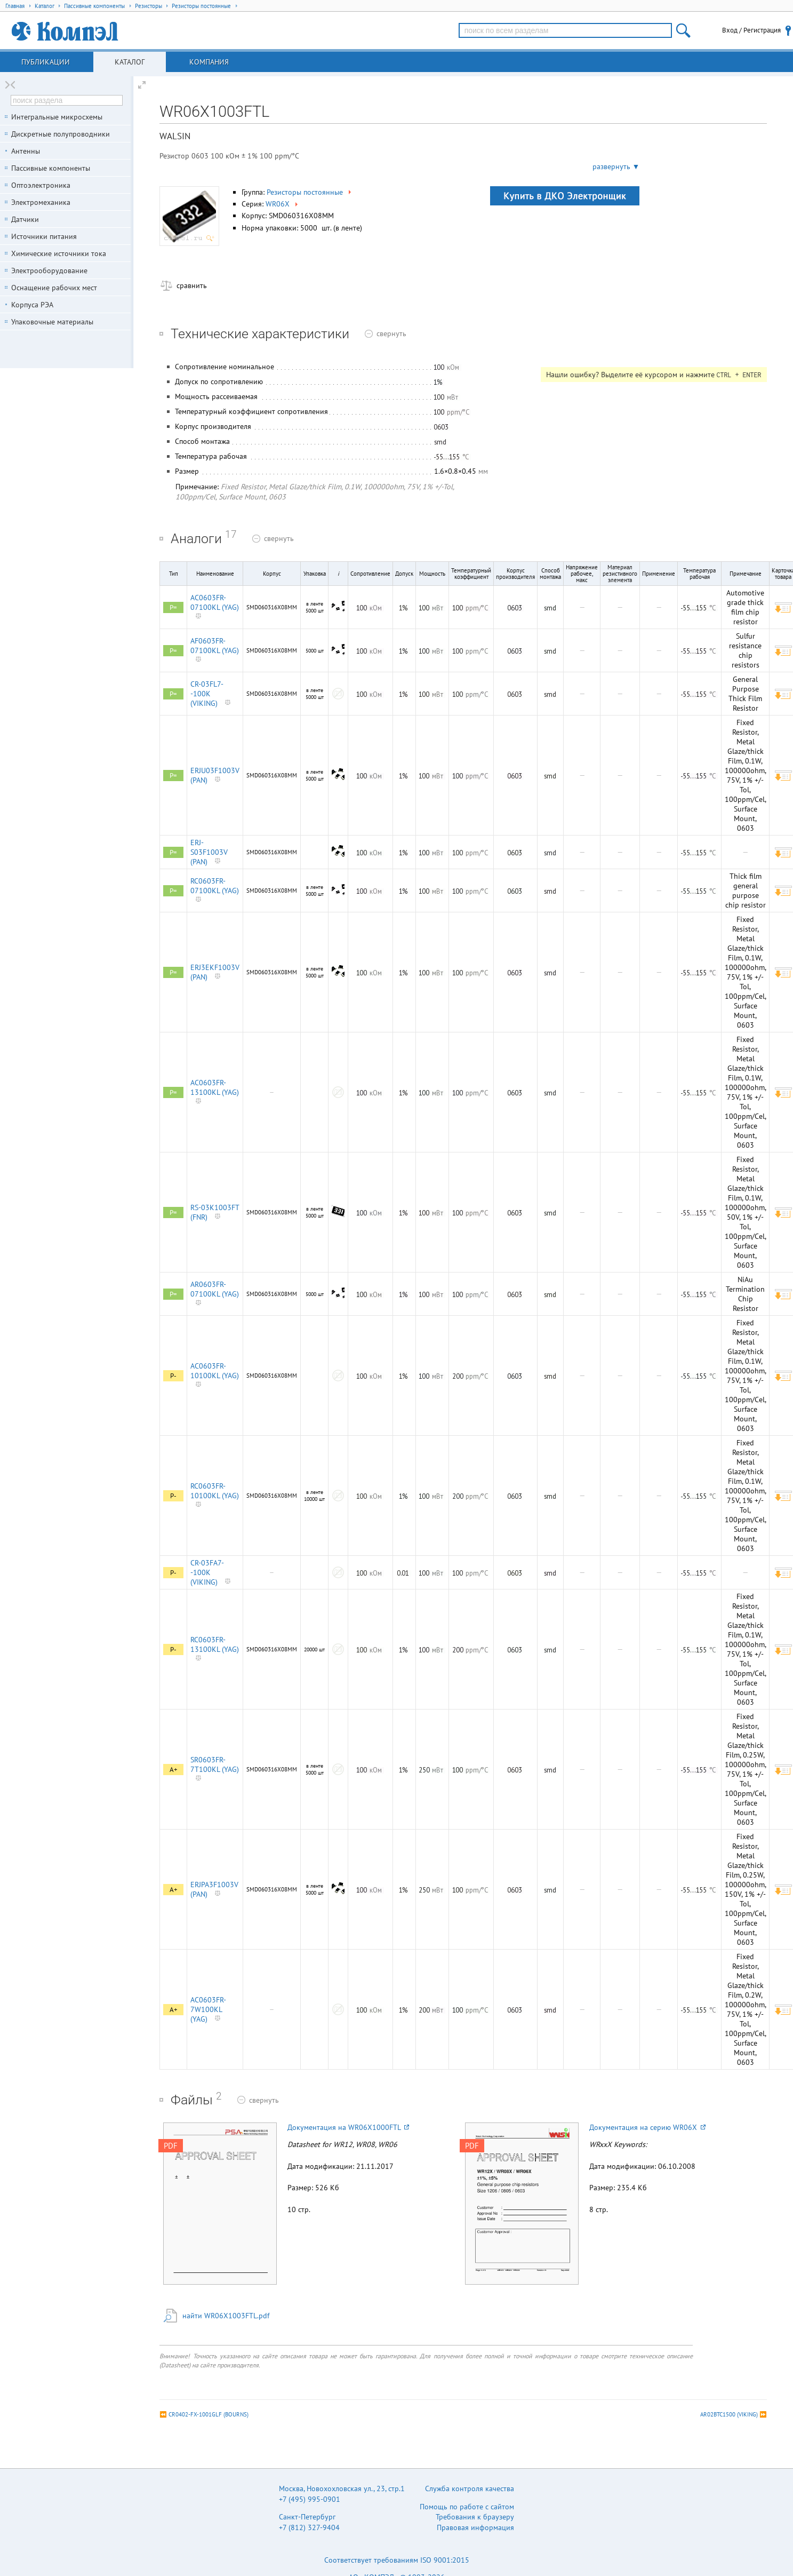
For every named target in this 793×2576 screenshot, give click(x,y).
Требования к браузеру (475, 2517)
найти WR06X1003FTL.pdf (225, 2315)
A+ (174, 1769)
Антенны (25, 151)
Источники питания (44, 236)
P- (173, 1375)
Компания (209, 62)
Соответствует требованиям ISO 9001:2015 (396, 2560)
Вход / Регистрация (751, 30)
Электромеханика (40, 202)
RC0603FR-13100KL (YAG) (214, 1644)
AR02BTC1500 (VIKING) (729, 2414)
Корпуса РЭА (32, 304)
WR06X (283, 204)
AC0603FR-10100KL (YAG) (214, 1370)
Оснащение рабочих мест (54, 287)
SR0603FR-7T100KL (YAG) (214, 1764)
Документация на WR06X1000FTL (348, 2127)
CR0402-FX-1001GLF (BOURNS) (209, 2414)
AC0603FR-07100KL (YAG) (214, 602)
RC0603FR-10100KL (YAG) (214, 1490)
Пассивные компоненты (50, 168)
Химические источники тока (58, 253)
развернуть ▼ (616, 166)
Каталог (130, 62)
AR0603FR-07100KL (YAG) (214, 1289)
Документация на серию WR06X (647, 2127)
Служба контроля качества (469, 2488)
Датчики (25, 219)
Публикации (45, 62)
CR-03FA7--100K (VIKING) (207, 1572)
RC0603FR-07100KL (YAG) (214, 885)
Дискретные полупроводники (60, 134)
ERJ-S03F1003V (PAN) (209, 852)
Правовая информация (475, 2527)
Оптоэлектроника (40, 185)
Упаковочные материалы (52, 322)
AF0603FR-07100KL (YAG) (214, 645)
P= (173, 607)
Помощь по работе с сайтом (467, 2506)
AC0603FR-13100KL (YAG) (214, 1087)
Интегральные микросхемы (56, 117)
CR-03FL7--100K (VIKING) (206, 693)
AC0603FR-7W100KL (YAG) (208, 2009)
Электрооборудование (49, 270)
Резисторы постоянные (310, 192)
